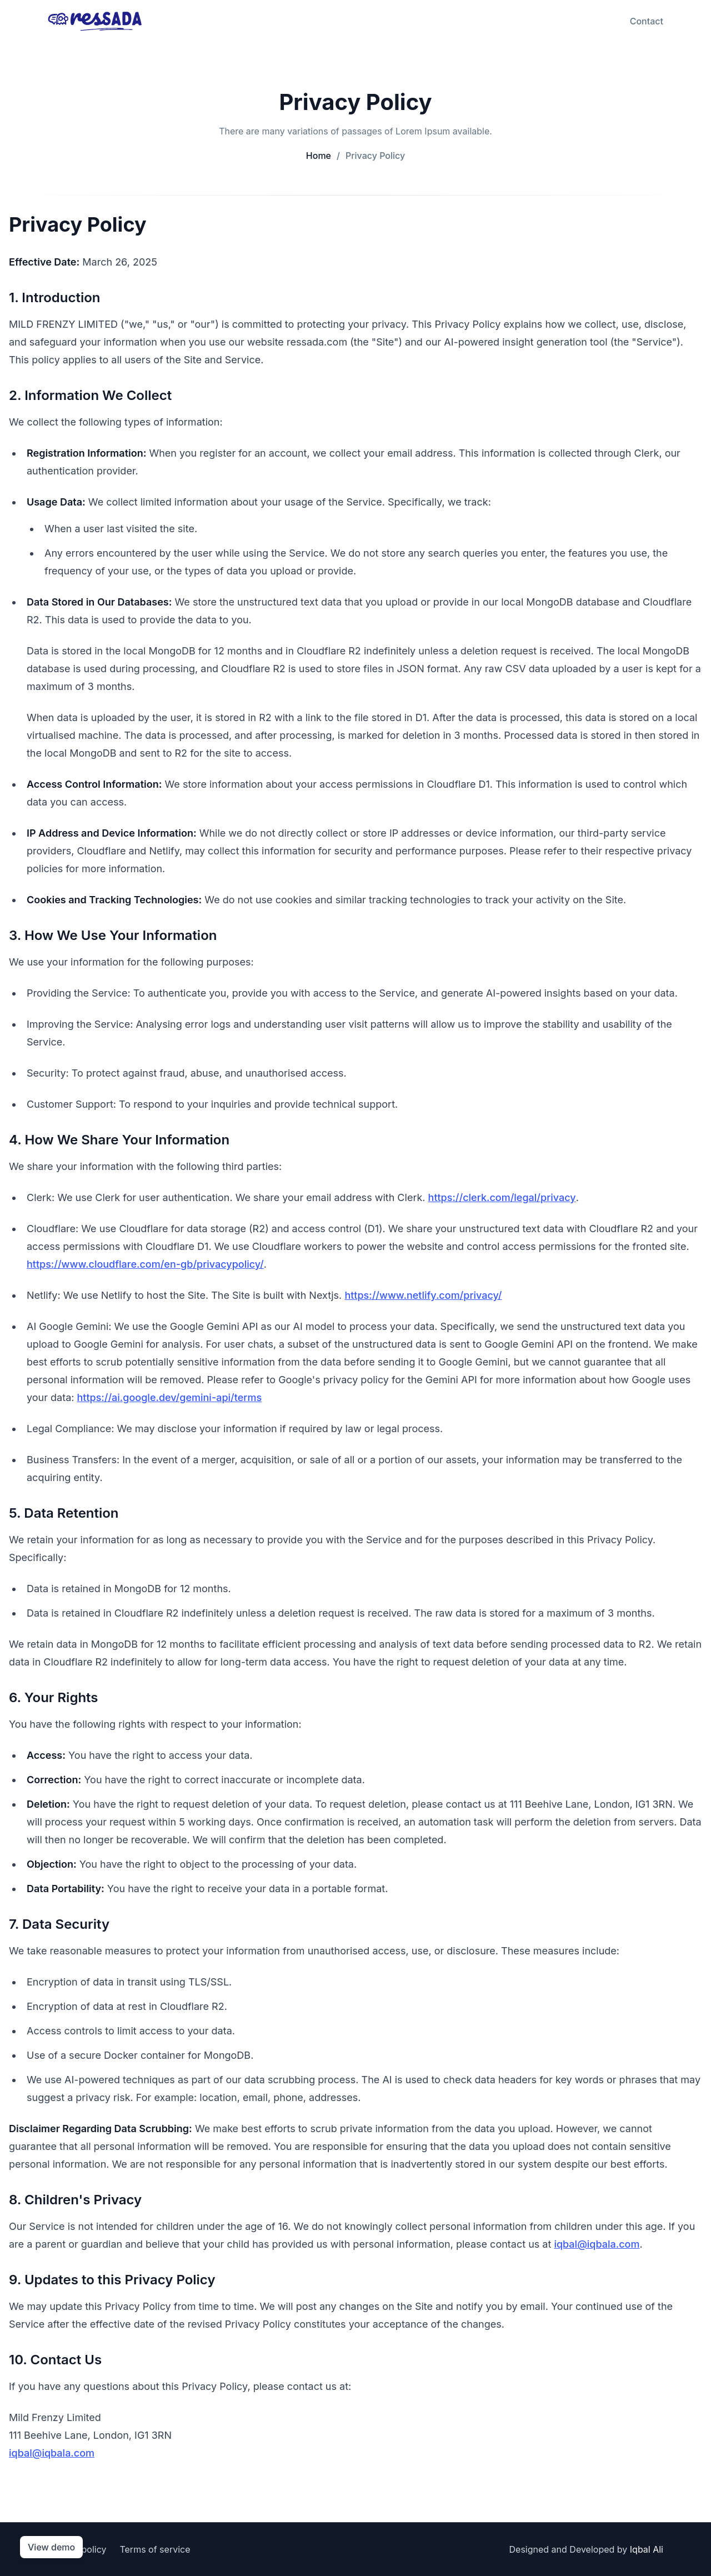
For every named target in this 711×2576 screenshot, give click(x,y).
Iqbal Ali (646, 2549)
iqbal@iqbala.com (596, 2244)
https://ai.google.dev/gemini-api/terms (169, 1397)
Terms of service (154, 2549)
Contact (646, 21)
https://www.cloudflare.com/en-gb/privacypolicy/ (145, 1264)
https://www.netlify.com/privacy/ (423, 1295)
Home (318, 155)
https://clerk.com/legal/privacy (502, 1197)
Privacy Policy (371, 155)
